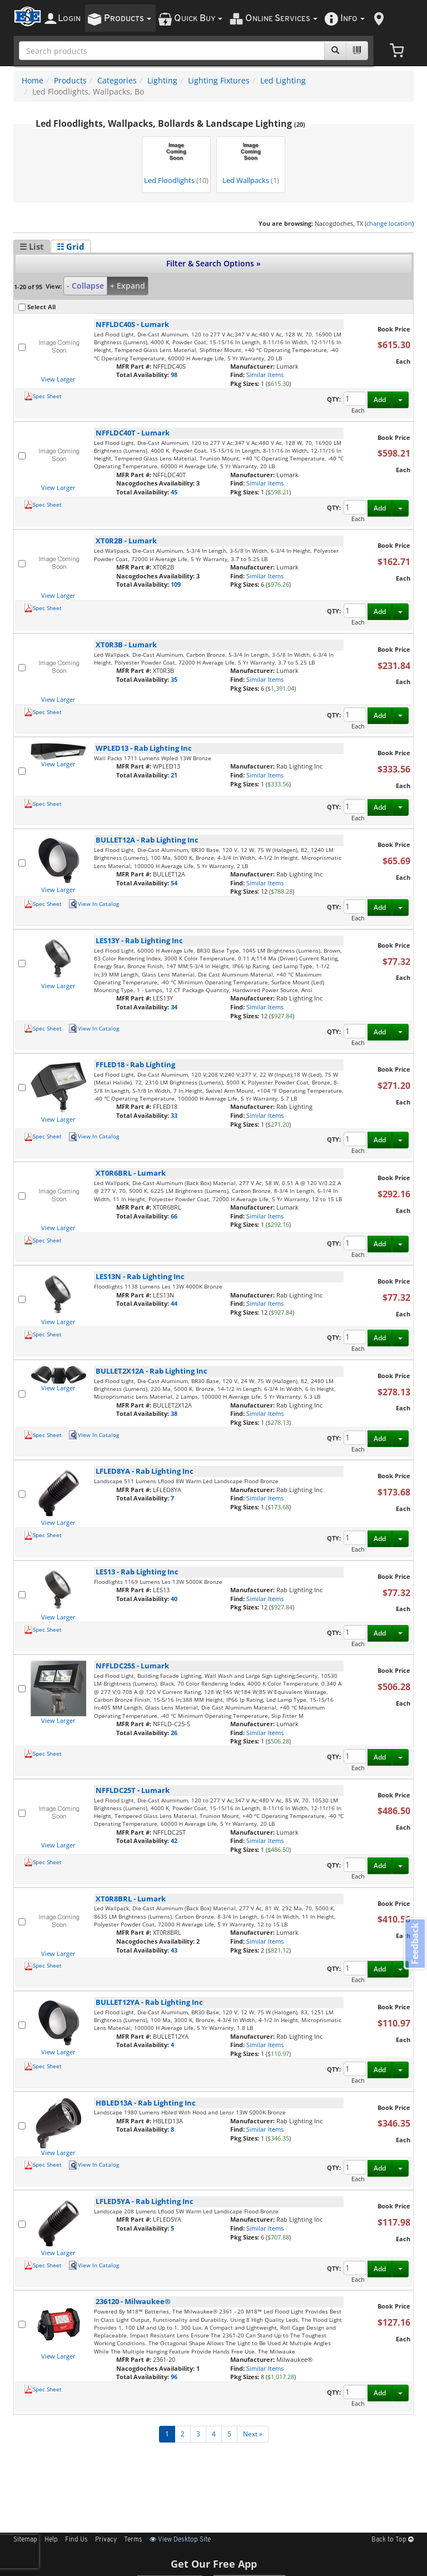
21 (174, 775)
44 (174, 1303)
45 (174, 492)
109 (176, 584)
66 (174, 1216)
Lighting (162, 80)
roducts (127, 18)
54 (174, 883)
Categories (117, 80)
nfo (352, 18)
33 (174, 1115)
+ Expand (127, 285)
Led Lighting (283, 80)
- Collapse (85, 285)
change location (389, 223)
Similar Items (265, 374)
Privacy (106, 2540)
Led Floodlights (176, 161)
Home (32, 80)
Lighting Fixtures (219, 80)
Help (51, 2540)
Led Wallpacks (250, 161)
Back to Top (392, 2540)
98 (174, 374)
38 (174, 1413)
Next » (252, 2434)
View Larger (58, 379)
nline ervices (281, 18)
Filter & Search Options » (213, 263)
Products (70, 80)
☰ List (31, 246)
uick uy (198, 18)
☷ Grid (71, 246)
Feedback (414, 1944)
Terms (133, 2540)
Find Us (76, 2540)
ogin (69, 18)
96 (174, 2376)
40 (174, 1598)
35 (174, 679)
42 (174, 1840)
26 (174, 1732)
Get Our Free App (214, 2563)
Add (380, 399)
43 (174, 1950)
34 (174, 1007)
